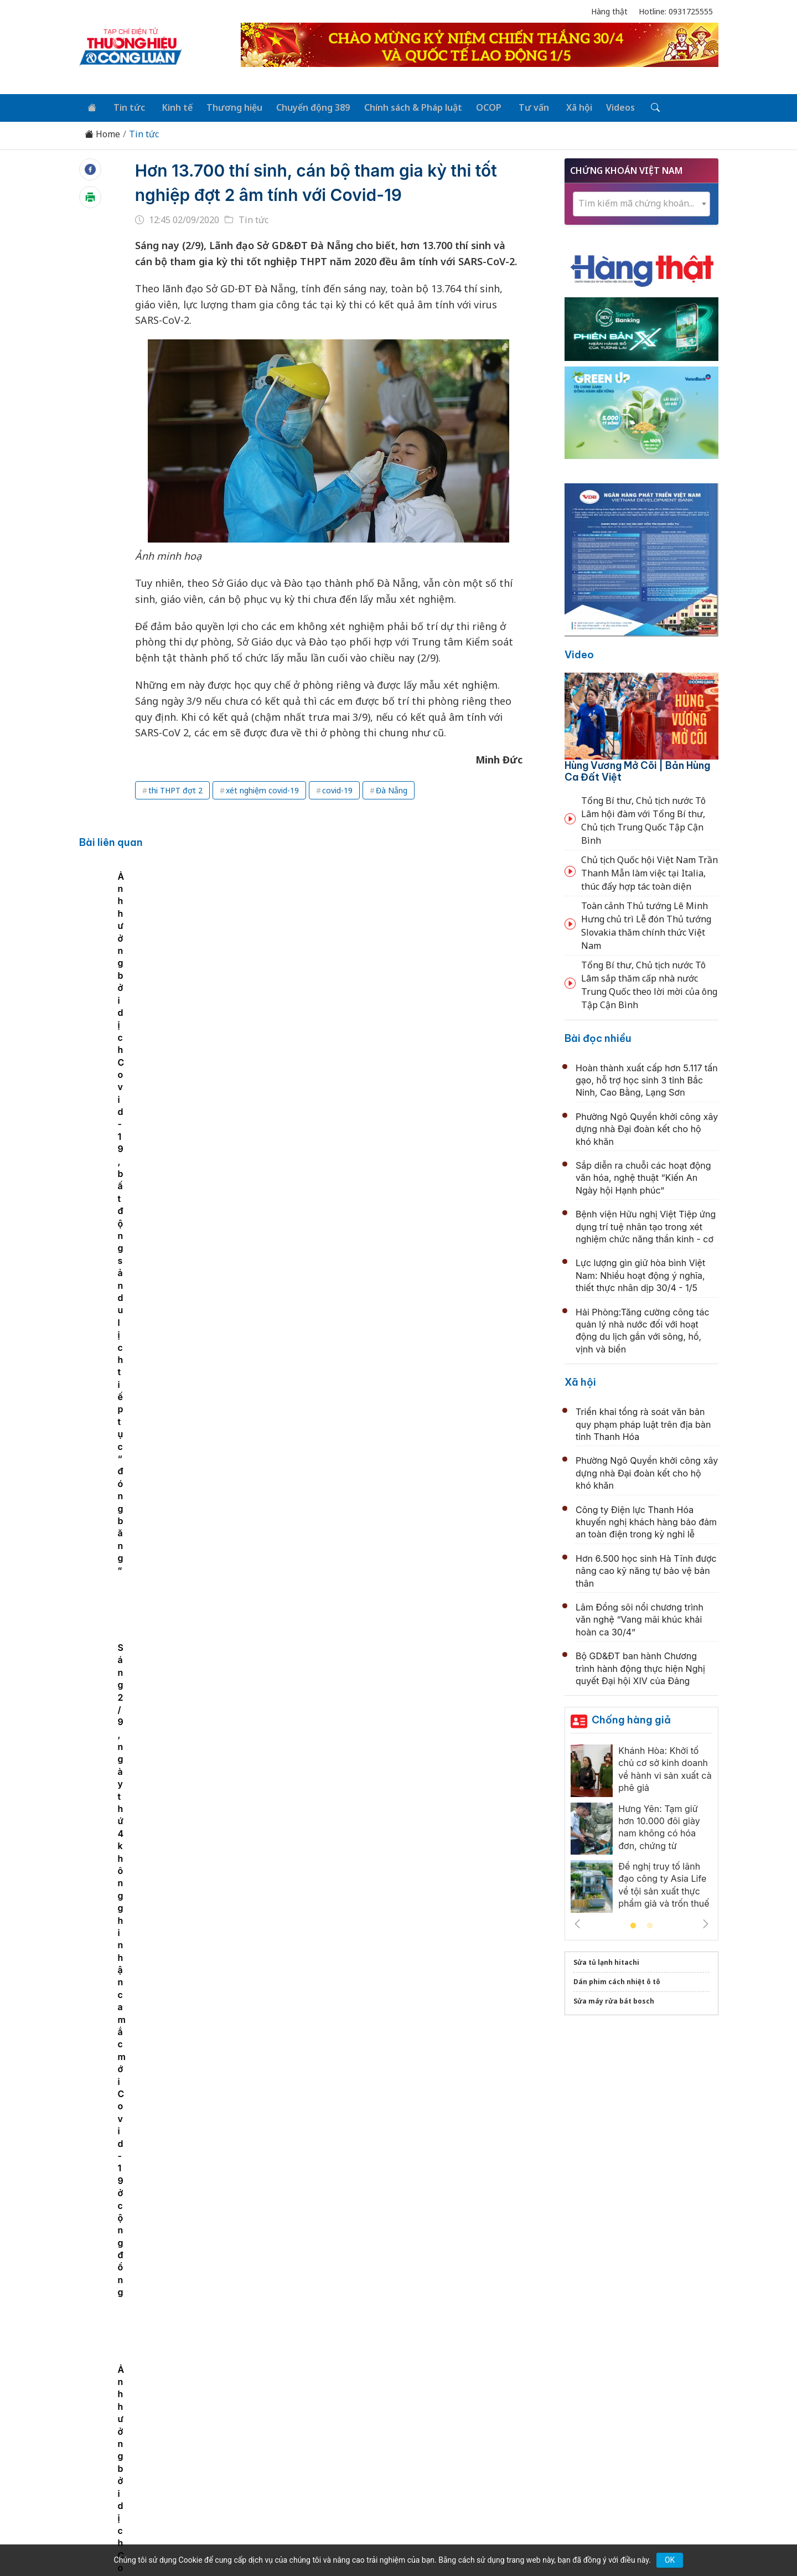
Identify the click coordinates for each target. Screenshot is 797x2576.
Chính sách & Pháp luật (403, 106)
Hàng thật (609, 11)
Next (705, 1922)
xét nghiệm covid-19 (262, 788)
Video (579, 653)
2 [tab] (649, 1924)
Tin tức (125, 106)
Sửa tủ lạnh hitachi (606, 1960)
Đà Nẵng (391, 788)
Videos (602, 106)
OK (670, 2560)
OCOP (477, 106)
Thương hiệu (227, 106)
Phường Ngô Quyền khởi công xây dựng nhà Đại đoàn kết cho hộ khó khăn (647, 1127)
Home (102, 132)
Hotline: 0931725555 (676, 11)
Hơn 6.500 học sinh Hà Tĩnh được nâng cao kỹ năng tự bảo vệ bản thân (646, 1569)
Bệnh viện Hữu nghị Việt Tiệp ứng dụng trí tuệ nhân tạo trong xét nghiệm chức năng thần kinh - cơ (646, 1225)
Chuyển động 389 (304, 106)
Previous (577, 1922)
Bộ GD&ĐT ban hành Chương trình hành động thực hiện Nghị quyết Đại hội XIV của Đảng (640, 1667)
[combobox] (641, 201)
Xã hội (562, 106)
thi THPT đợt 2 (175, 788)
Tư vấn (519, 106)
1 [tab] (633, 1924)
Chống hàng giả (631, 1718)
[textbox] (641, 201)
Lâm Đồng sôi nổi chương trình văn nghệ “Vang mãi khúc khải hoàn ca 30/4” (639, 1618)
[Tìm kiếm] (634, 107)
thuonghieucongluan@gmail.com (323, 2444)
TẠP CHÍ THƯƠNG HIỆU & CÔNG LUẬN (393, 2539)
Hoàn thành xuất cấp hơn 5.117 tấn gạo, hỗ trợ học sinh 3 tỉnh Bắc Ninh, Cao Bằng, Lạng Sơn (647, 1078)
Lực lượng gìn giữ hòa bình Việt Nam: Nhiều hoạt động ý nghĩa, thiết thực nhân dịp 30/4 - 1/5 (640, 1274)
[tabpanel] (204, 976)
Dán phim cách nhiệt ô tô (616, 1980)
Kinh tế (171, 106)
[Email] (128, 2462)
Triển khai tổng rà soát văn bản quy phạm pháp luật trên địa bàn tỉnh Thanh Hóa (643, 1423)
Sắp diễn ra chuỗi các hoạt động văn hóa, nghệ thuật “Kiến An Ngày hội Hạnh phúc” (643, 1176)
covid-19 (337, 788)
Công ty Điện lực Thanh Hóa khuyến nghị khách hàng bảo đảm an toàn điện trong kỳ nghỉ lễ (646, 1520)
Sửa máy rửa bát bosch (613, 1999)
